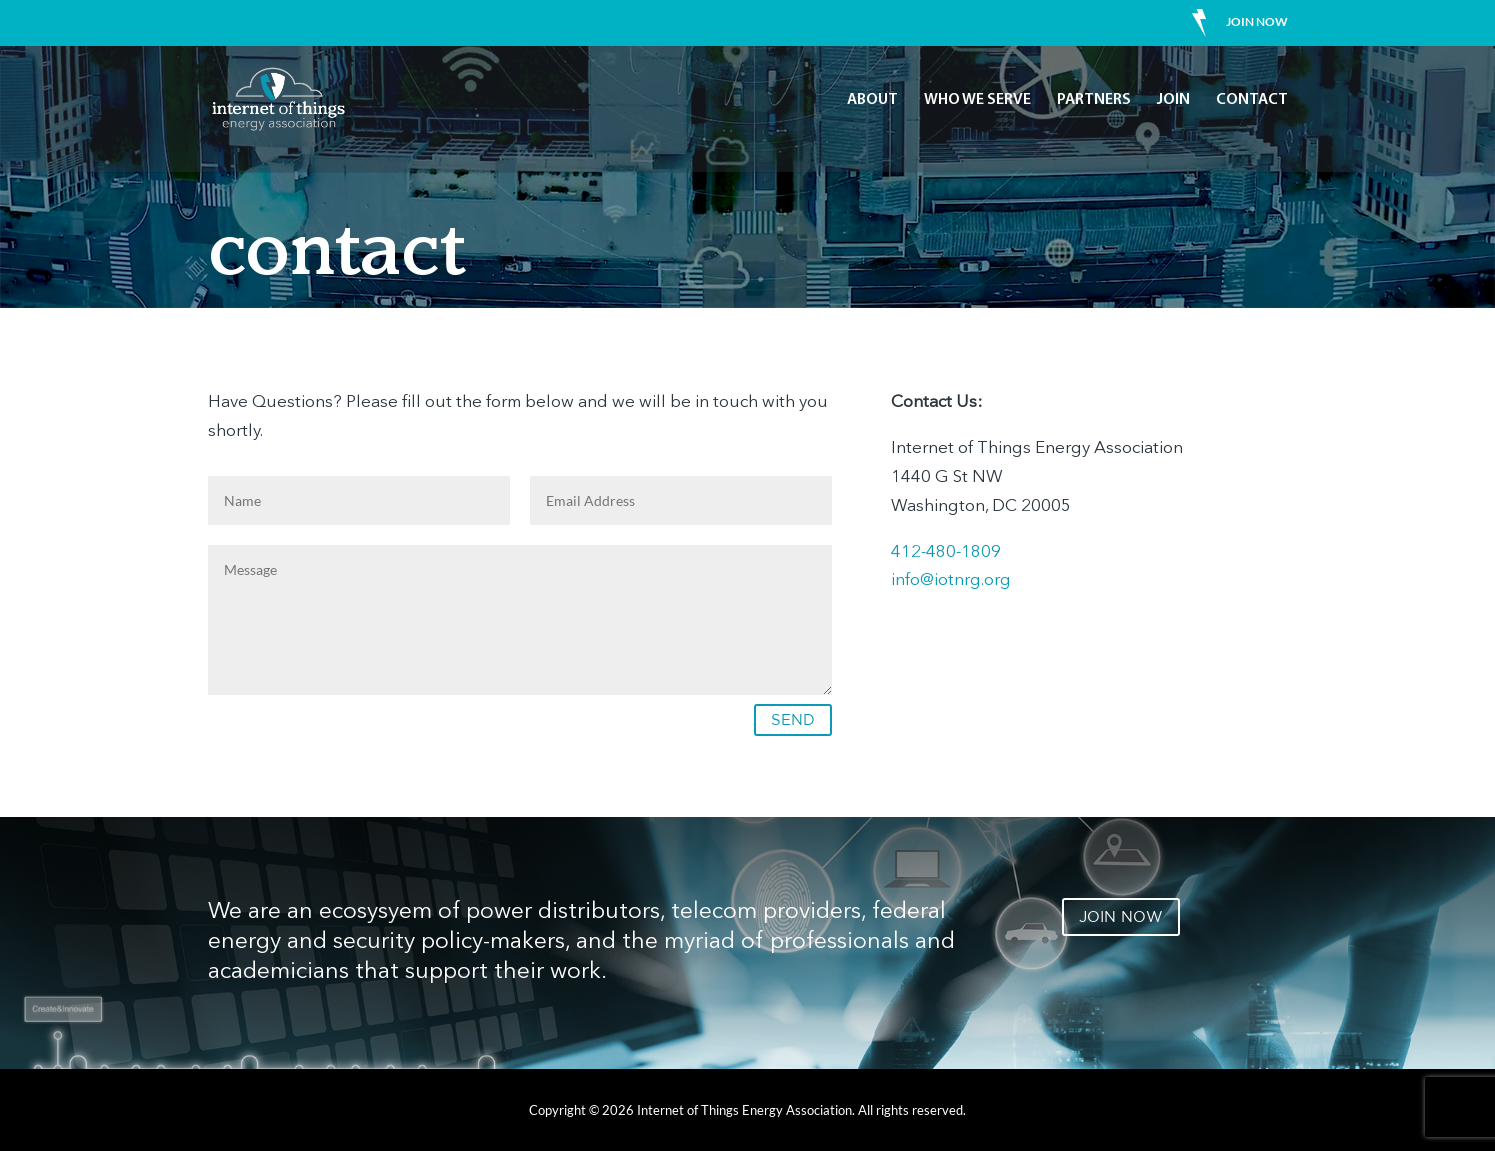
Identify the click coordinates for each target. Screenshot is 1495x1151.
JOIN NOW (1121, 916)
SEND (793, 719)
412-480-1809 (946, 552)
